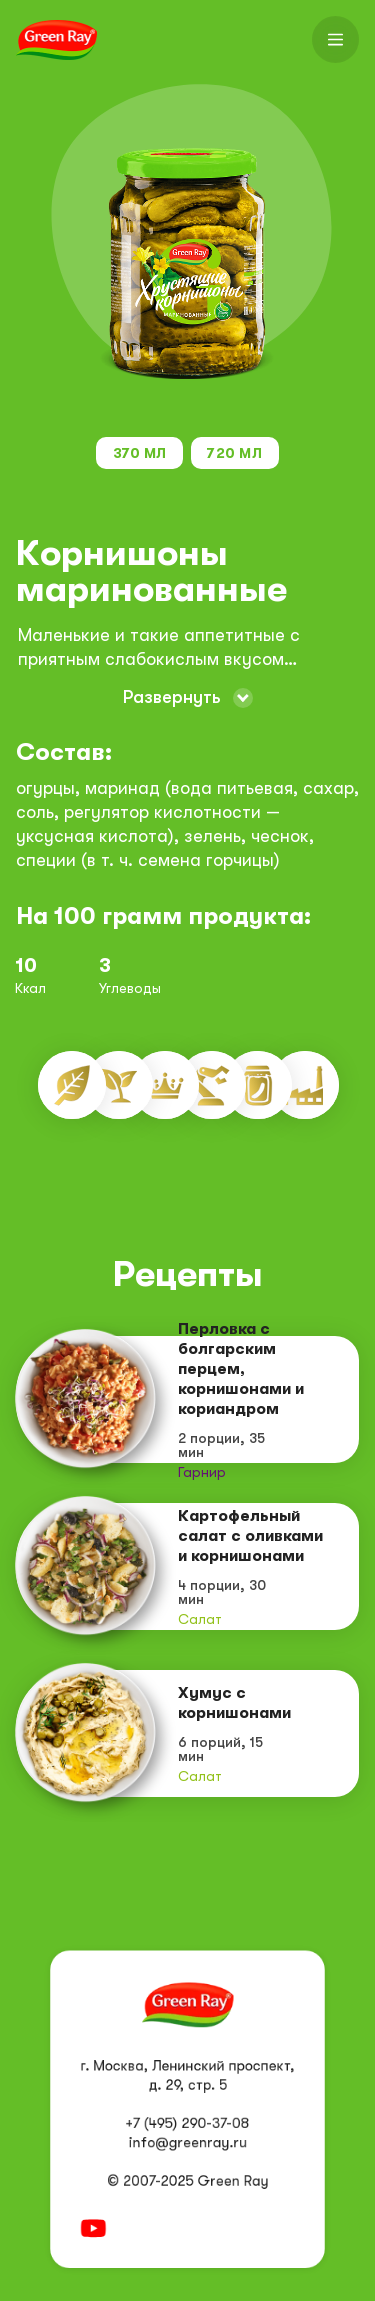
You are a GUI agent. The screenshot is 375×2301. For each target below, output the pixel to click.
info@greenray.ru (187, 2143)
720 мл (234, 453)
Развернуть (172, 697)
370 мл (140, 453)
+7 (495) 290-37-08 (188, 2124)
